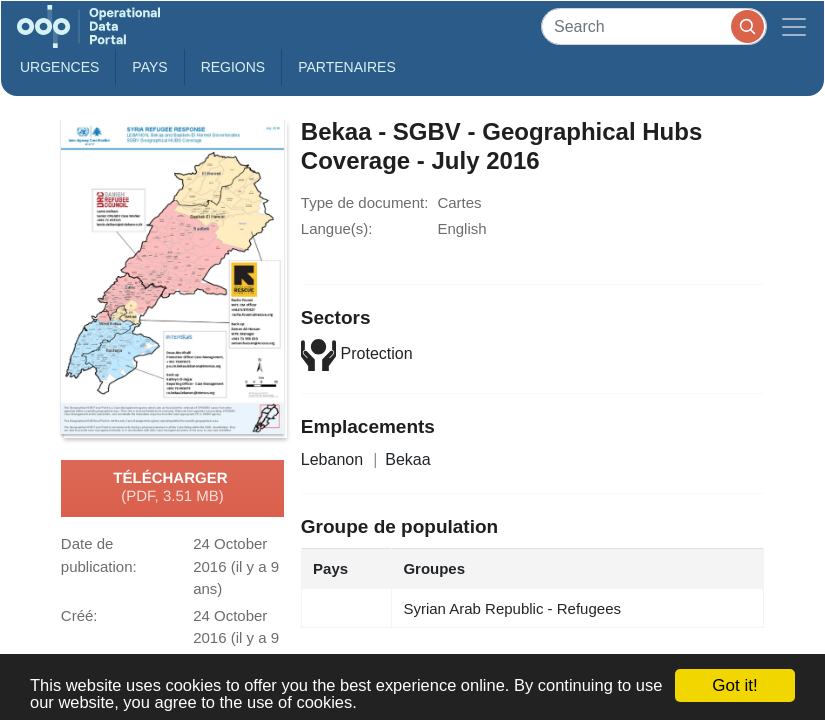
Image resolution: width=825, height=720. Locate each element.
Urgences (59, 67)
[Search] (654, 26)
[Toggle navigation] (794, 26)
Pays (149, 67)
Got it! (734, 685)
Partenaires (347, 67)
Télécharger (172, 488)
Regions (233, 67)
